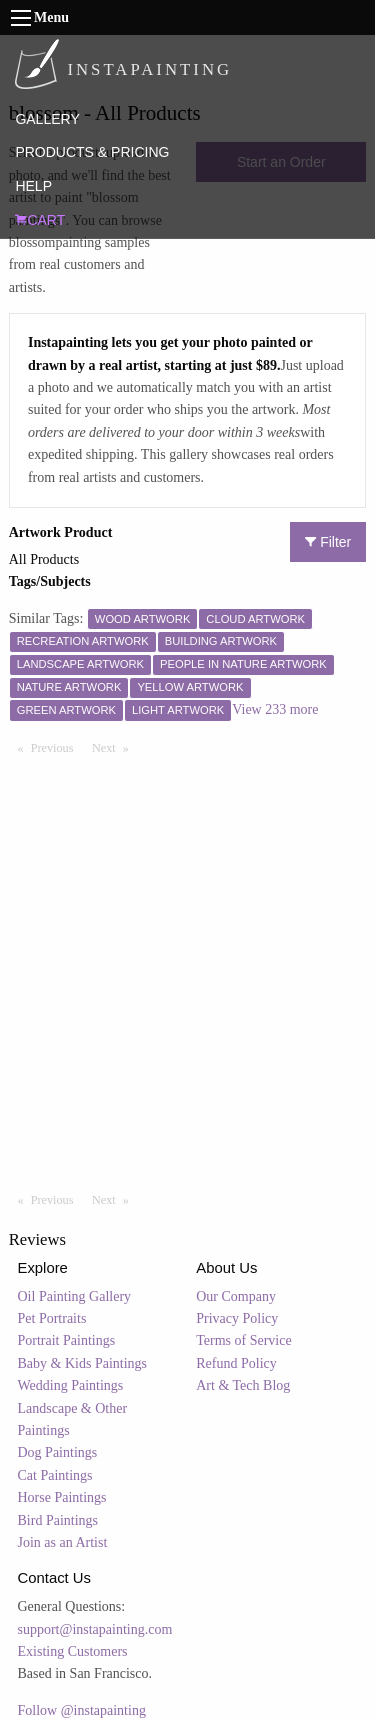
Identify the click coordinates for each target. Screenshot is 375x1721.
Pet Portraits (52, 1318)
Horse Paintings (62, 1497)
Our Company (236, 1296)
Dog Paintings (58, 1452)
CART (40, 220)
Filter (328, 542)
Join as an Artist (63, 1542)
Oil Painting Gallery (75, 1296)
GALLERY (47, 119)
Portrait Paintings (67, 1340)
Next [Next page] (115, 747)
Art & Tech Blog (243, 1385)
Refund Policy (236, 1363)
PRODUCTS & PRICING (92, 152)
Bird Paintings (58, 1520)
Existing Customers (73, 1651)
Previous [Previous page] (57, 747)
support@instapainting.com (95, 1629)
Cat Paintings (55, 1475)
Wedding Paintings (71, 1385)
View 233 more (275, 709)
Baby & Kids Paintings (83, 1363)
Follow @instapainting (82, 1710)
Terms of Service (243, 1340)
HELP (33, 186)
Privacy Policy (237, 1318)
